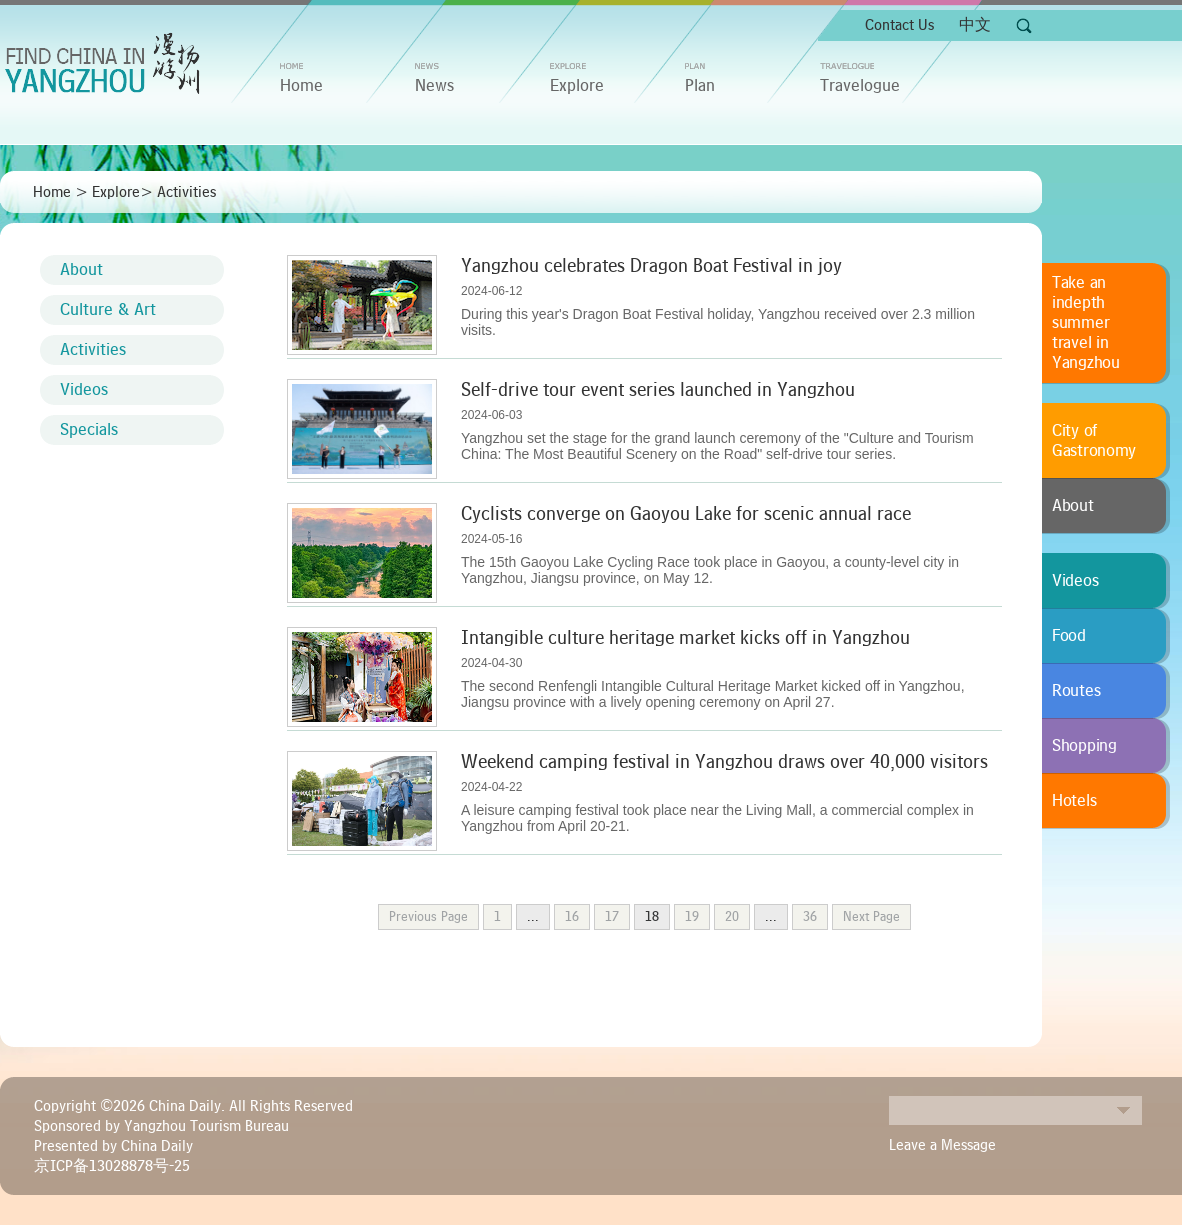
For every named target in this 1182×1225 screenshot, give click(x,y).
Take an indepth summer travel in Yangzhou (1086, 323)
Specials (89, 430)
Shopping (1084, 746)
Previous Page (428, 917)
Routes (1076, 691)
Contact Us (899, 25)
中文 (975, 25)
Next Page (871, 917)
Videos (84, 390)
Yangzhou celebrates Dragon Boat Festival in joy (651, 266)
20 (732, 917)
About (81, 270)
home (301, 86)
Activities (186, 192)
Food (1069, 636)
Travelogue (860, 86)
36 (810, 917)
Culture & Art (108, 310)
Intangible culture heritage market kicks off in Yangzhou (685, 638)
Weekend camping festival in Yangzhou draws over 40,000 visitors (724, 762)
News (434, 86)
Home (52, 192)
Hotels (1074, 801)
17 (612, 917)
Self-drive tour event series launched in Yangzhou (658, 390)
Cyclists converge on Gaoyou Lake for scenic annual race (686, 514)
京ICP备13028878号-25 (112, 1166)
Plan (700, 86)
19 (692, 917)
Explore (577, 86)
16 (572, 917)
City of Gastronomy (1094, 441)
